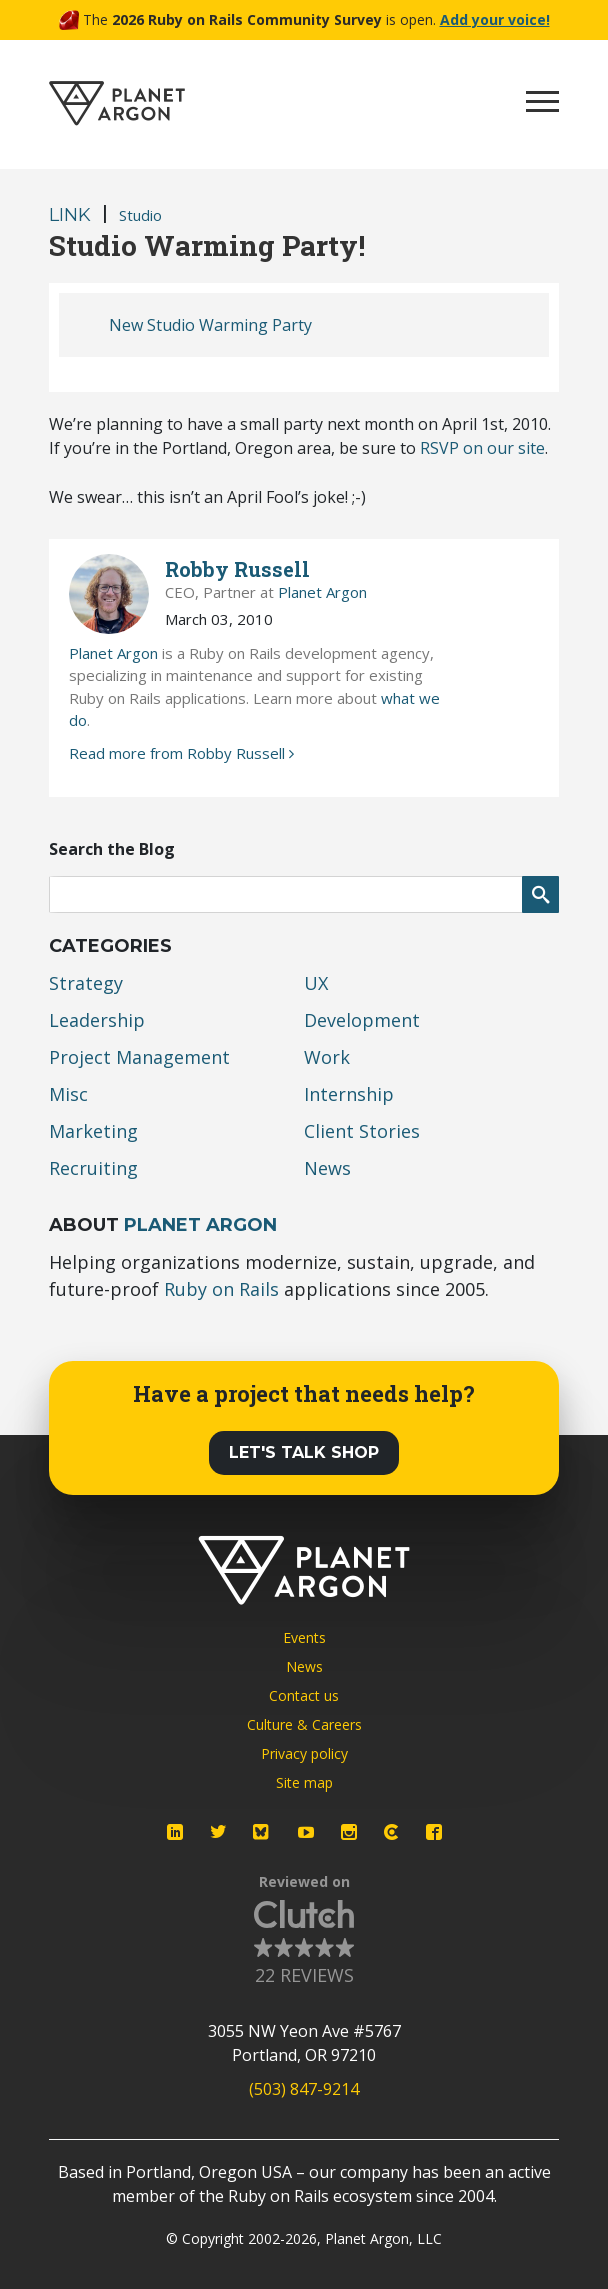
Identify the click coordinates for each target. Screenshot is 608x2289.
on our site (482, 448)
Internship (349, 1094)
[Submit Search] (540, 894)
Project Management (139, 1057)
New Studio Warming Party (210, 325)
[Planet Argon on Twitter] (218, 1832)
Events (304, 1637)
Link (70, 215)
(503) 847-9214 (304, 2089)
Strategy (86, 983)
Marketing (93, 1131)
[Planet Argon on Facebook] (434, 1832)
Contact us (304, 1695)
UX (316, 983)
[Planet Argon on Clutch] (391, 1832)
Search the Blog (112, 849)
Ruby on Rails (221, 1289)
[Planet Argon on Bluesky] (262, 1832)
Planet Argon (322, 592)
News (327, 1168)
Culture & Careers (304, 1724)
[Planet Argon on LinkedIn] (175, 1832)
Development (362, 1020)
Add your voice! (495, 19)
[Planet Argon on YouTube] (306, 1832)
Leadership (97, 1020)
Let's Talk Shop (304, 1452)
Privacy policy (304, 1753)
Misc (68, 1094)
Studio (140, 215)
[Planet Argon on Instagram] (349, 1832)
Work (327, 1057)
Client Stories (362, 1131)
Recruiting (93, 1168)
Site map (304, 1782)
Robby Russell (237, 569)
